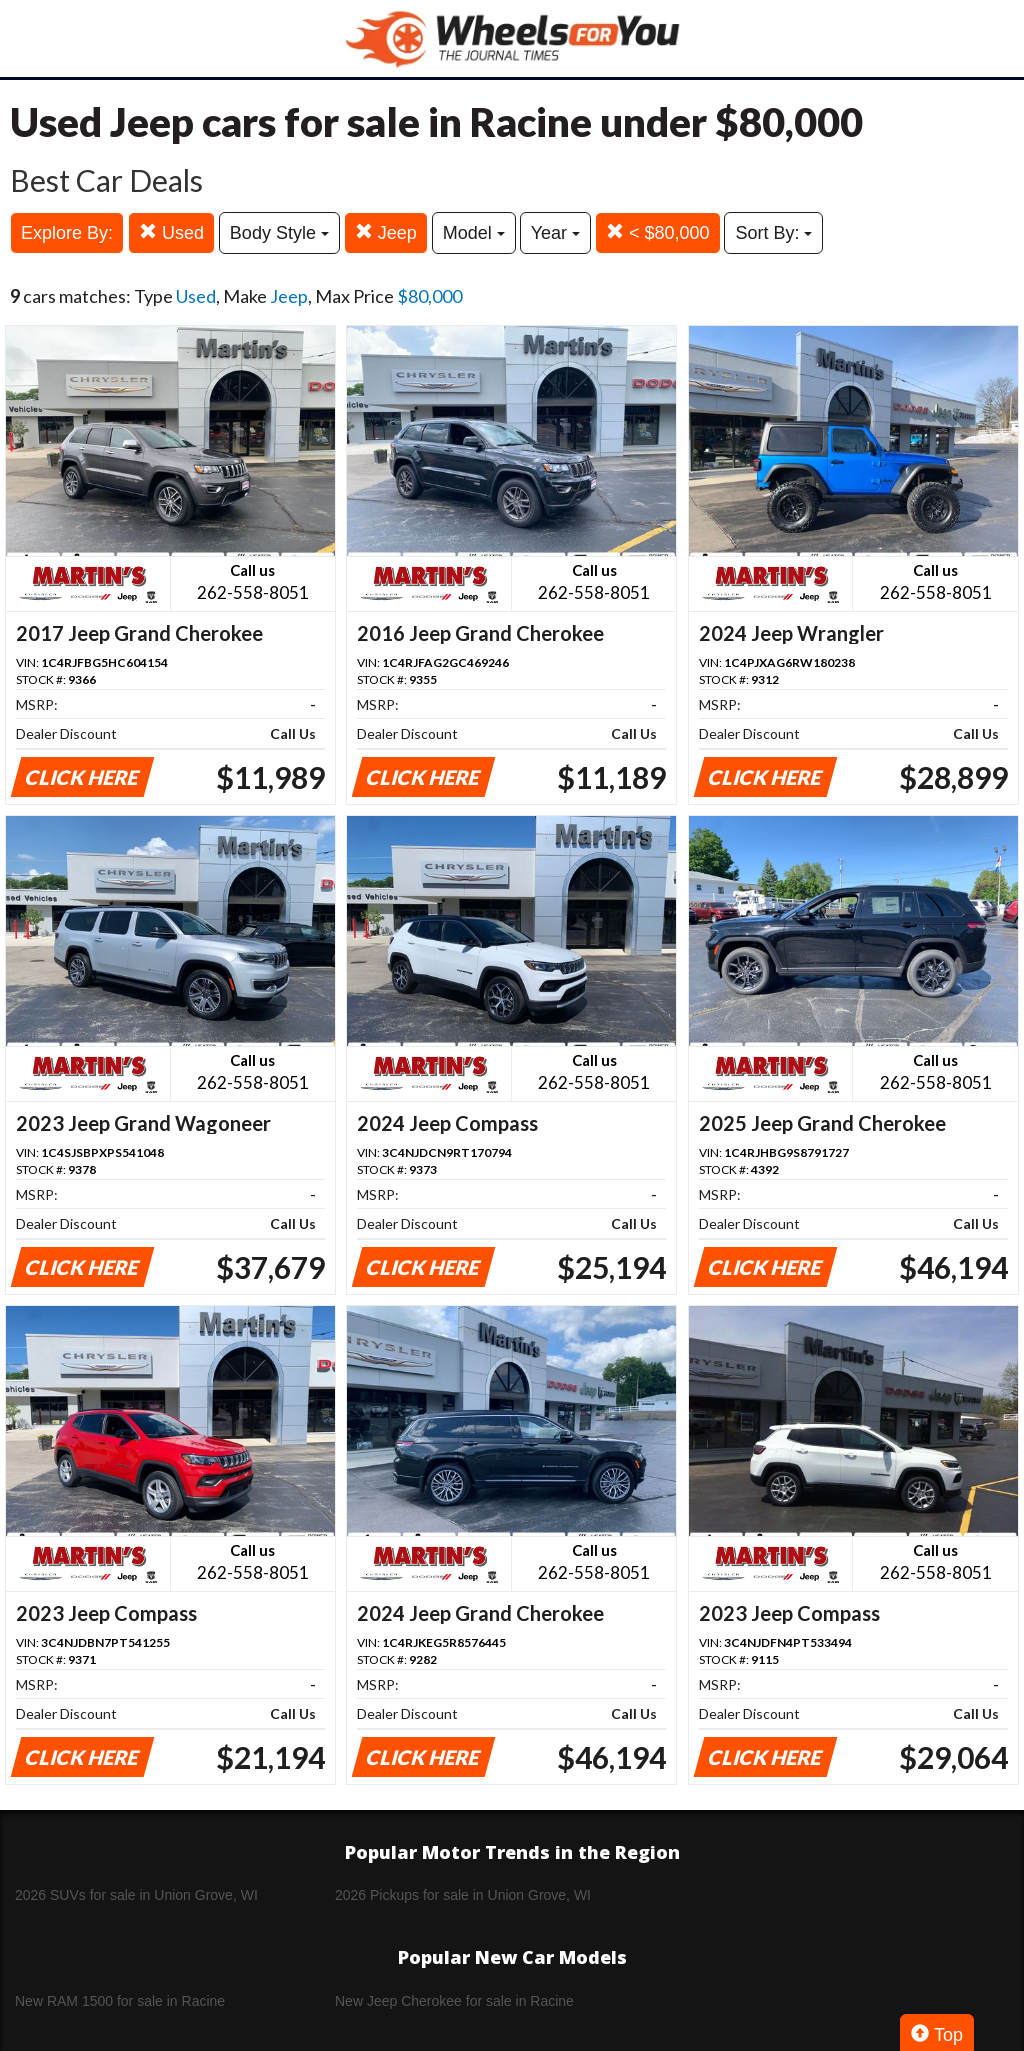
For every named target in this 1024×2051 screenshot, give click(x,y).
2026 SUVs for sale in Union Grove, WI (136, 1895)
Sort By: (773, 233)
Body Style (279, 233)
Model (474, 233)
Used (171, 232)
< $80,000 (658, 232)
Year (555, 233)
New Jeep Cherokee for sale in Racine (454, 2001)
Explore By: (67, 233)
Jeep (386, 232)
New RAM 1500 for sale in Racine (120, 2001)
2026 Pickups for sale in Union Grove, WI (463, 1895)
